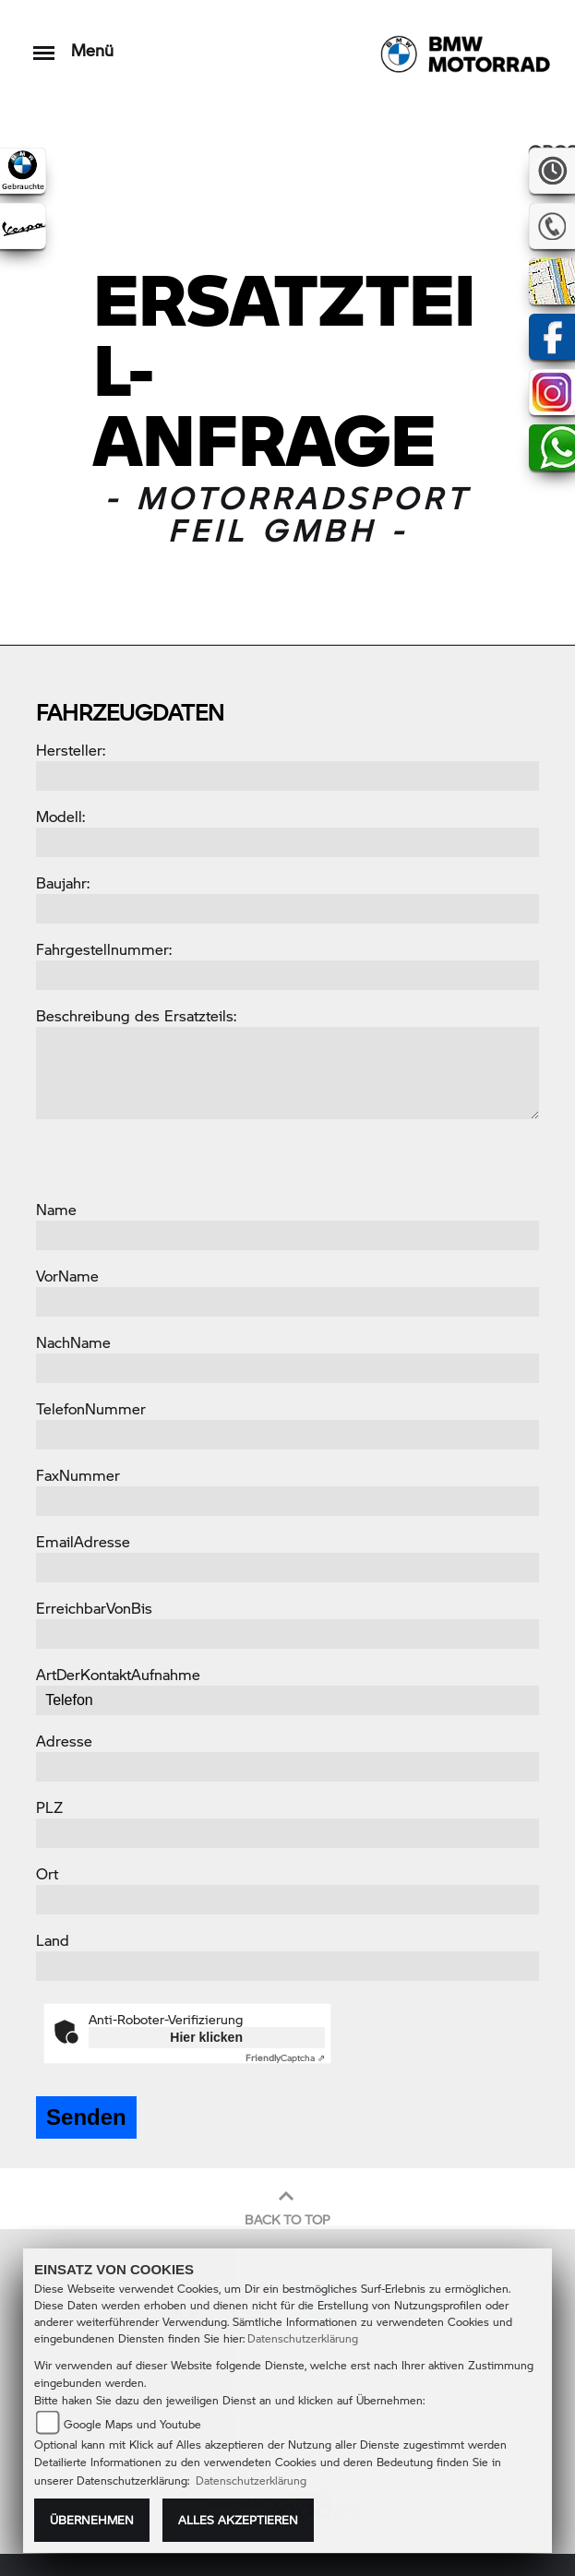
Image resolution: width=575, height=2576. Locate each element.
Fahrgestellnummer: (104, 949)
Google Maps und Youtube (132, 2424)
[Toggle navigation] (44, 44)
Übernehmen (92, 2519)
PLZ (49, 1807)
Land (52, 1939)
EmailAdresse (83, 1541)
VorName (67, 1275)
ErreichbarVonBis (94, 1607)
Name (56, 1209)
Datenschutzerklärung (302, 2338)
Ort (47, 1873)
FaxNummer (78, 1474)
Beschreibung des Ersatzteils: (136, 1015)
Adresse (64, 1740)
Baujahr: (63, 882)
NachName (73, 1342)
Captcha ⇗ (285, 2057)
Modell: (60, 816)
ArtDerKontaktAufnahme (118, 1674)
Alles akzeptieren (238, 2519)
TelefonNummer (91, 1408)
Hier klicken (206, 2037)
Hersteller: (70, 749)
